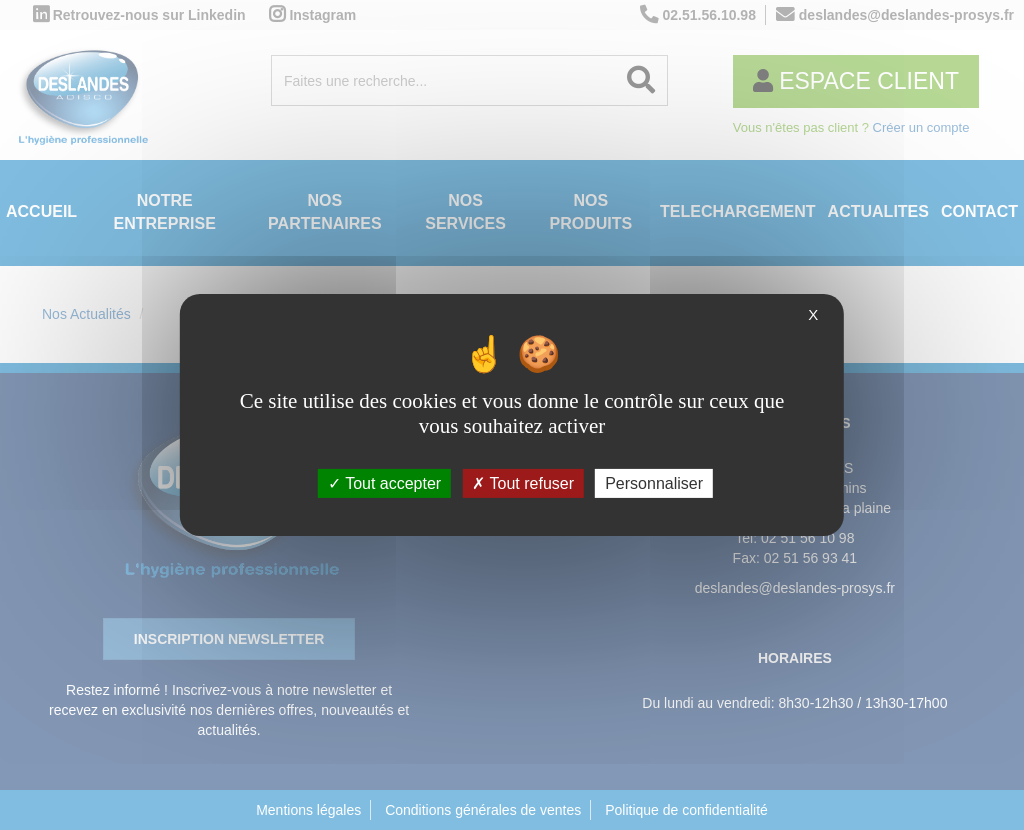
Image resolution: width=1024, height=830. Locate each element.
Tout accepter (384, 483)
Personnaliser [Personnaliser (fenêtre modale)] (654, 483)
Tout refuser (523, 483)
